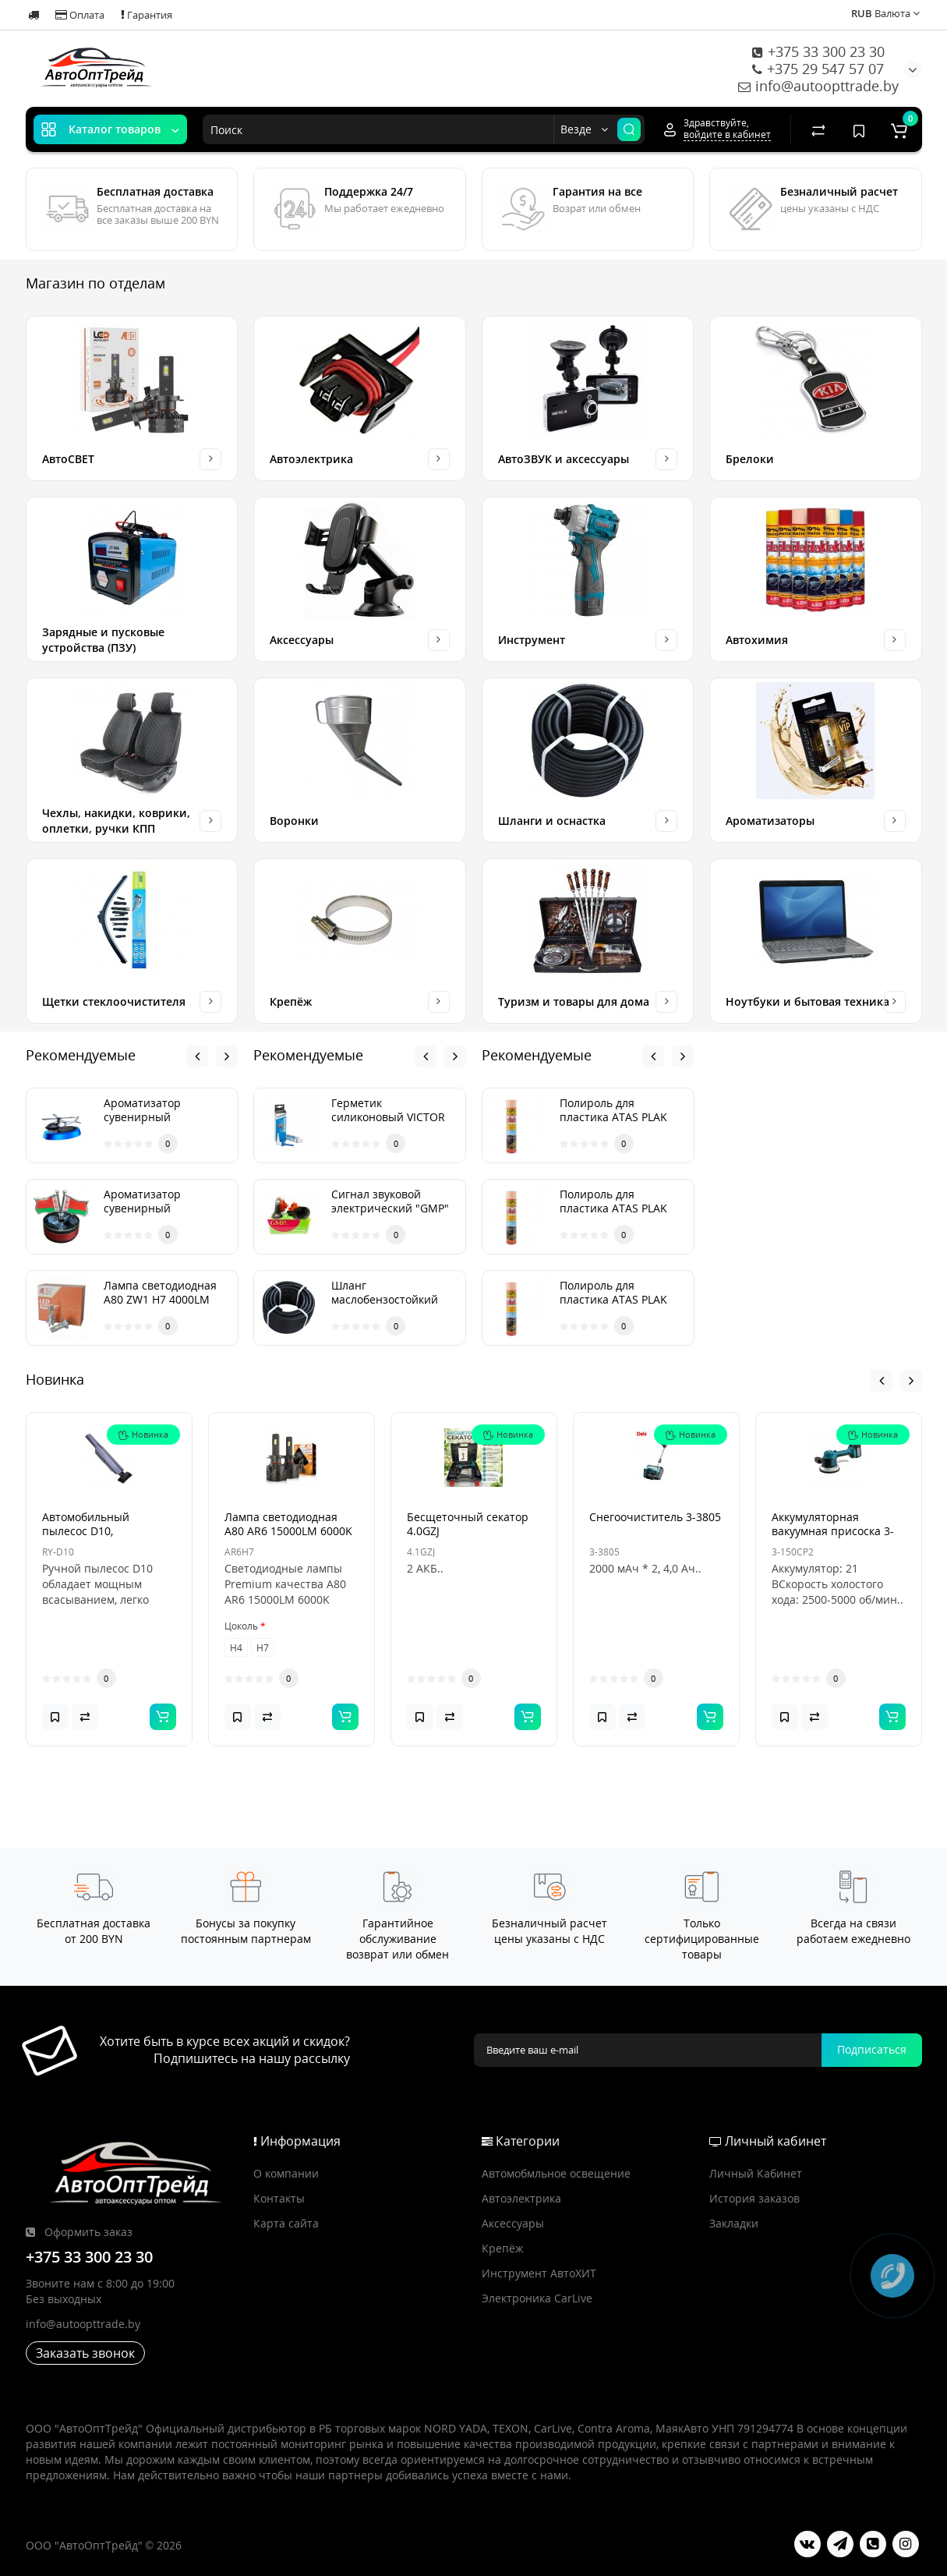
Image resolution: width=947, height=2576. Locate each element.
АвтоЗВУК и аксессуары (563, 458)
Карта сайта (286, 2223)
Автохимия (757, 639)
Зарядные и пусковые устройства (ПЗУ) (103, 640)
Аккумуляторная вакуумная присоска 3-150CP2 (833, 1606)
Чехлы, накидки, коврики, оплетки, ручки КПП (116, 820)
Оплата (79, 15)
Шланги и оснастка (552, 820)
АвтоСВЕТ (68, 458)
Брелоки (750, 458)
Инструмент (531, 639)
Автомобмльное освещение (556, 2173)
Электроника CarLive (537, 2298)
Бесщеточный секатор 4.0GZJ (467, 1599)
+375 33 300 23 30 (818, 51)
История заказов (754, 2198)
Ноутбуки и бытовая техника (807, 1001)
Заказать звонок (85, 2353)
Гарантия (146, 15)
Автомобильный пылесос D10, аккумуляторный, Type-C (107, 1606)
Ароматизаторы (770, 820)
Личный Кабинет (755, 2173)
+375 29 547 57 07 (818, 68)
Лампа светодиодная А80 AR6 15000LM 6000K (288, 1599)
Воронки (294, 820)
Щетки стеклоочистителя (114, 1001)
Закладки (733, 2223)
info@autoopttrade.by (818, 85)
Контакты (279, 2198)
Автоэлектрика (311, 458)
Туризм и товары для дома (573, 1001)
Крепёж (291, 1001)
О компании (286, 2173)
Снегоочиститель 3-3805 (655, 1592)
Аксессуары (302, 639)
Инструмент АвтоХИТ (539, 2273)
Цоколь (241, 1701)
